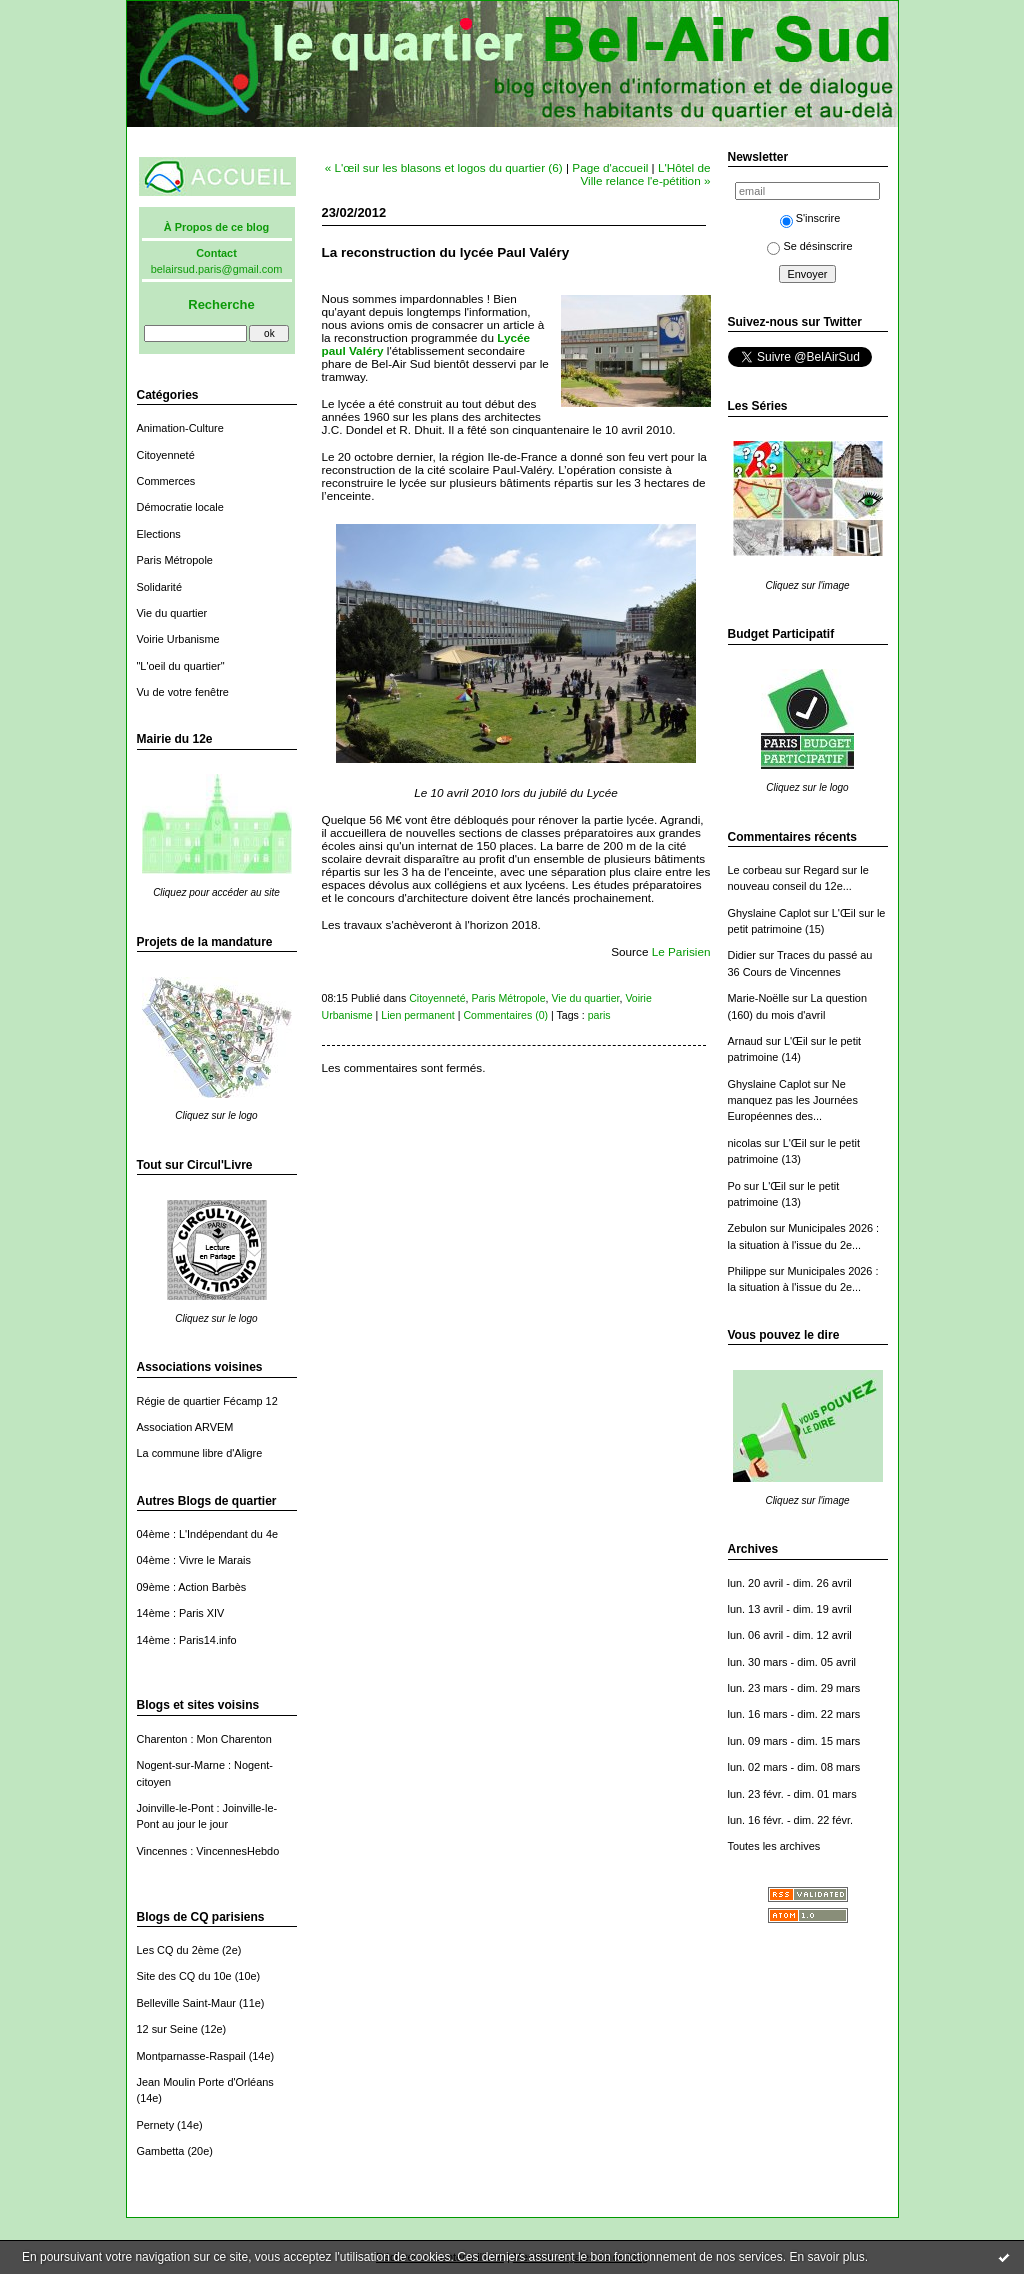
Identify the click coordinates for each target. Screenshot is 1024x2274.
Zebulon (747, 1228)
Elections (159, 534)
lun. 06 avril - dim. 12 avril (790, 1635)
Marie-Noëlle (759, 998)
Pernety (156, 2125)
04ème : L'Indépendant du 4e (208, 1534)
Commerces (166, 481)
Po (734, 1186)
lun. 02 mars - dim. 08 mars (794, 1767)
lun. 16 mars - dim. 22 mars (794, 1714)
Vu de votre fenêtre (183, 692)
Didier (742, 955)
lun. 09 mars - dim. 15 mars (794, 1741)
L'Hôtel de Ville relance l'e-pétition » (645, 174)
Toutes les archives (774, 1846)
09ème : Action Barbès (192, 1587)
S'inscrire (810, 218)
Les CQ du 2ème (178, 1950)
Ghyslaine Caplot (769, 913)
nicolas (745, 1143)
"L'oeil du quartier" (181, 666)
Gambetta (161, 2151)
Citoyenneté (166, 455)
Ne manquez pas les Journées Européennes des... (793, 1100)
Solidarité (159, 587)
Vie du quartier (172, 613)
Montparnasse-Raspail (191, 2056)
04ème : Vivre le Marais (194, 1560)
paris (599, 1015)
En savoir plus (826, 2257)
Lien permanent (418, 1015)
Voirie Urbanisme (178, 639)
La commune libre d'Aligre (200, 1453)
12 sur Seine (167, 2029)
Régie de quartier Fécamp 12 (207, 1401)
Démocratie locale (180, 507)
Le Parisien (681, 951)
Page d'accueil (610, 167)
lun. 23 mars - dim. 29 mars (794, 1688)
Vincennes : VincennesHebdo (208, 1851)
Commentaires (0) (505, 1015)
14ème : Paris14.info (187, 1640)
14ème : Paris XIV (181, 1613)
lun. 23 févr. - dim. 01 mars (792, 1794)
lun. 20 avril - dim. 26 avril (790, 1583)
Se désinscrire (809, 246)
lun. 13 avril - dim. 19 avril (790, 1609)
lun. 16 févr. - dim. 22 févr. (790, 1820)
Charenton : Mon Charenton (204, 1739)
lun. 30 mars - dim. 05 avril (792, 1662)
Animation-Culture (180, 428)
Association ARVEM (185, 1427)
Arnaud (745, 1041)
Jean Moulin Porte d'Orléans (205, 2082)
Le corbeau (755, 870)
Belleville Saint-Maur (186, 2003)
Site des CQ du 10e (184, 1976)
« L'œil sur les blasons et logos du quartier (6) (444, 167)
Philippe (747, 1271)
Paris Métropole (175, 560)
